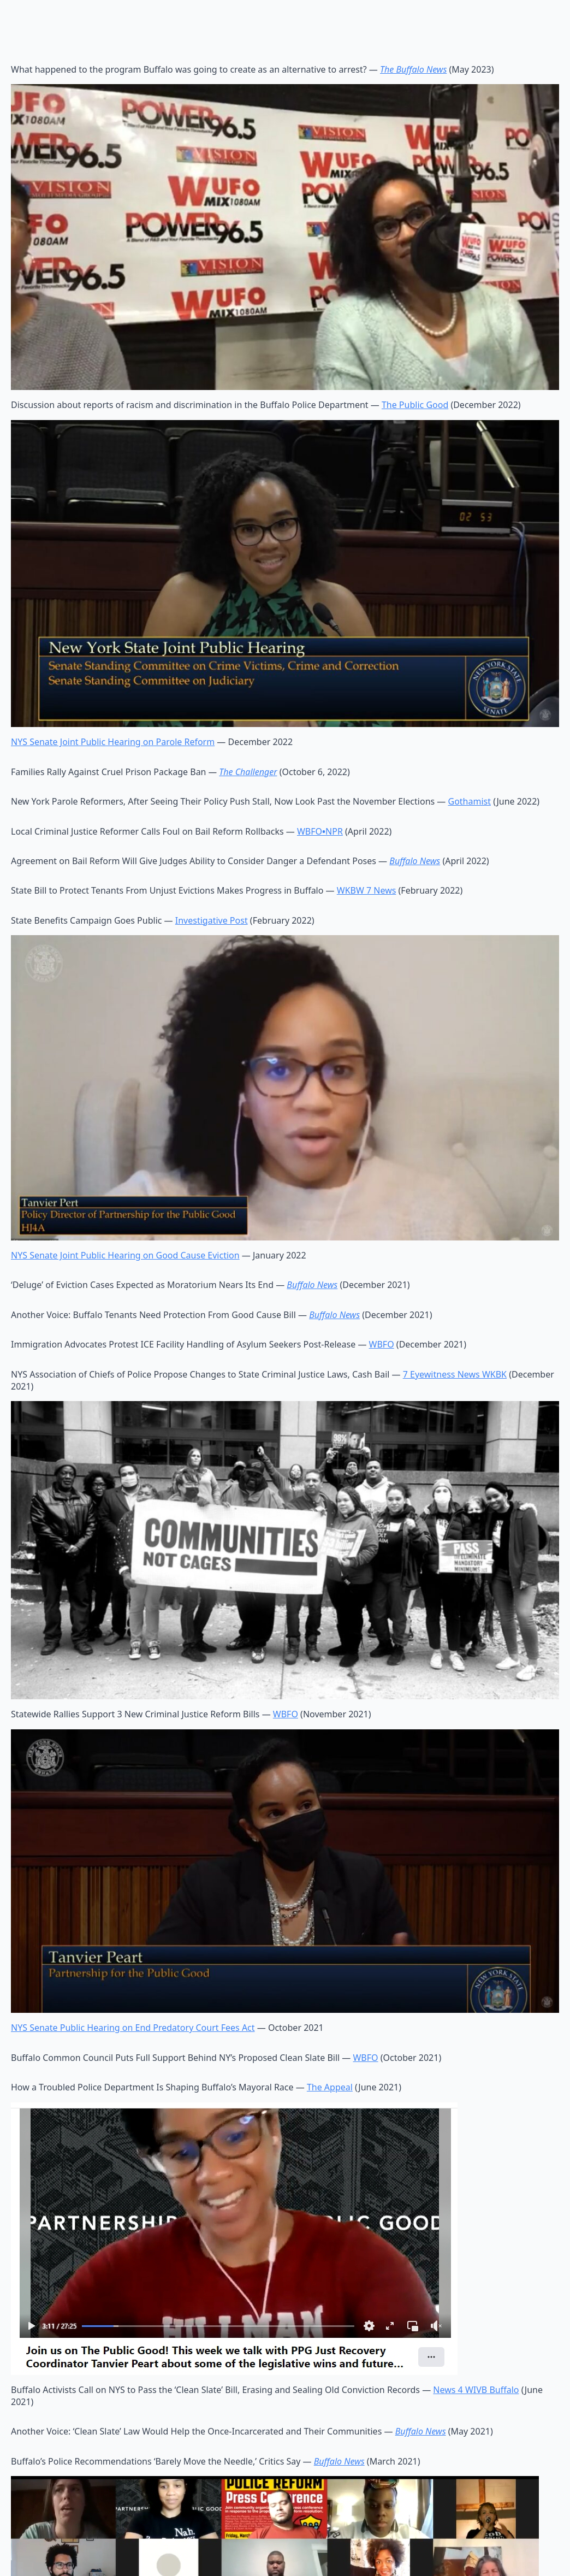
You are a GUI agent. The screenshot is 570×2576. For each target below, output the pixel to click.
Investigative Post (211, 920)
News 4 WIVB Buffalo (476, 2390)
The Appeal (330, 2087)
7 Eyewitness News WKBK (455, 1374)
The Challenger (248, 772)
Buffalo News (312, 1285)
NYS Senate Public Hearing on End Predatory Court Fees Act (133, 2028)
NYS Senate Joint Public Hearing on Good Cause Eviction (125, 1255)
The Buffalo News (413, 69)
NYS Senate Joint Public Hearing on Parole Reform (113, 742)
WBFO (381, 1344)
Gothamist (469, 801)
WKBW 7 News (366, 890)
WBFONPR (320, 831)
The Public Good (415, 405)
